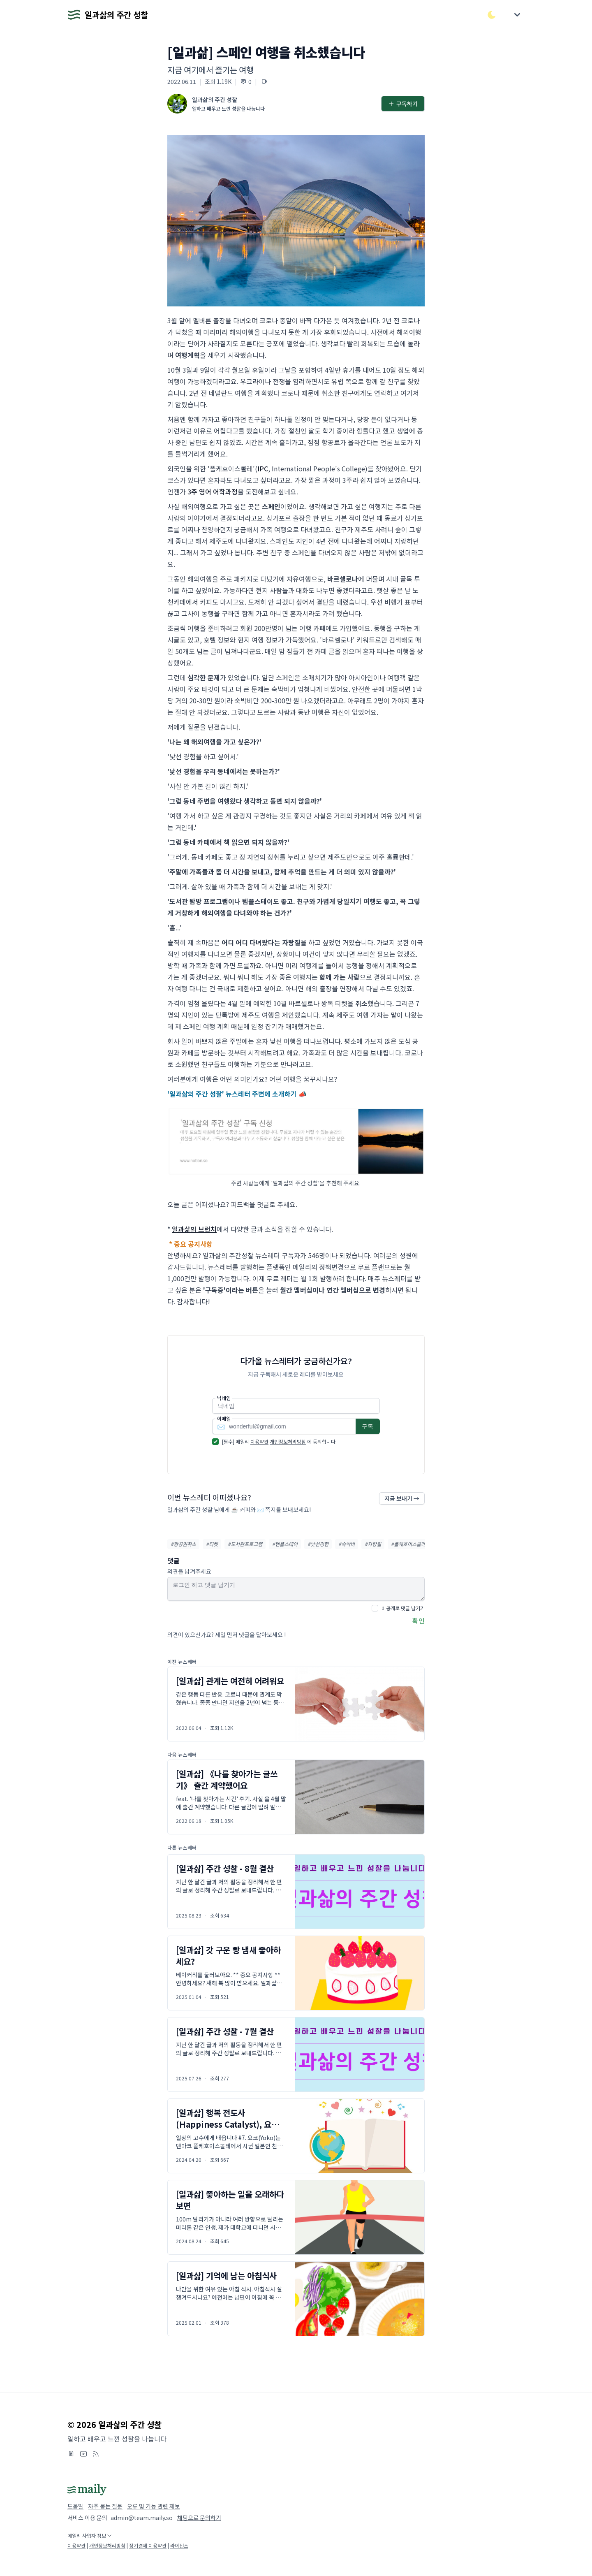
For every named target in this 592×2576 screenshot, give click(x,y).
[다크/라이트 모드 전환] (492, 15)
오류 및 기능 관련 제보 (153, 2506)
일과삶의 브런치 (194, 1229)
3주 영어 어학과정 (212, 491)
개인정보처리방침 (288, 1441)
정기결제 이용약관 (147, 2545)
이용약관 (259, 1441)
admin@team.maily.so (142, 2517)
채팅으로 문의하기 (199, 2517)
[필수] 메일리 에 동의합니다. (279, 1441)
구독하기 (403, 104)
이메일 (224, 1418)
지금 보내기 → (401, 1498)
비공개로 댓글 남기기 (403, 1607)
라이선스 (179, 2545)
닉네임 (224, 1398)
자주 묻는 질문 (105, 2506)
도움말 (75, 2506)
